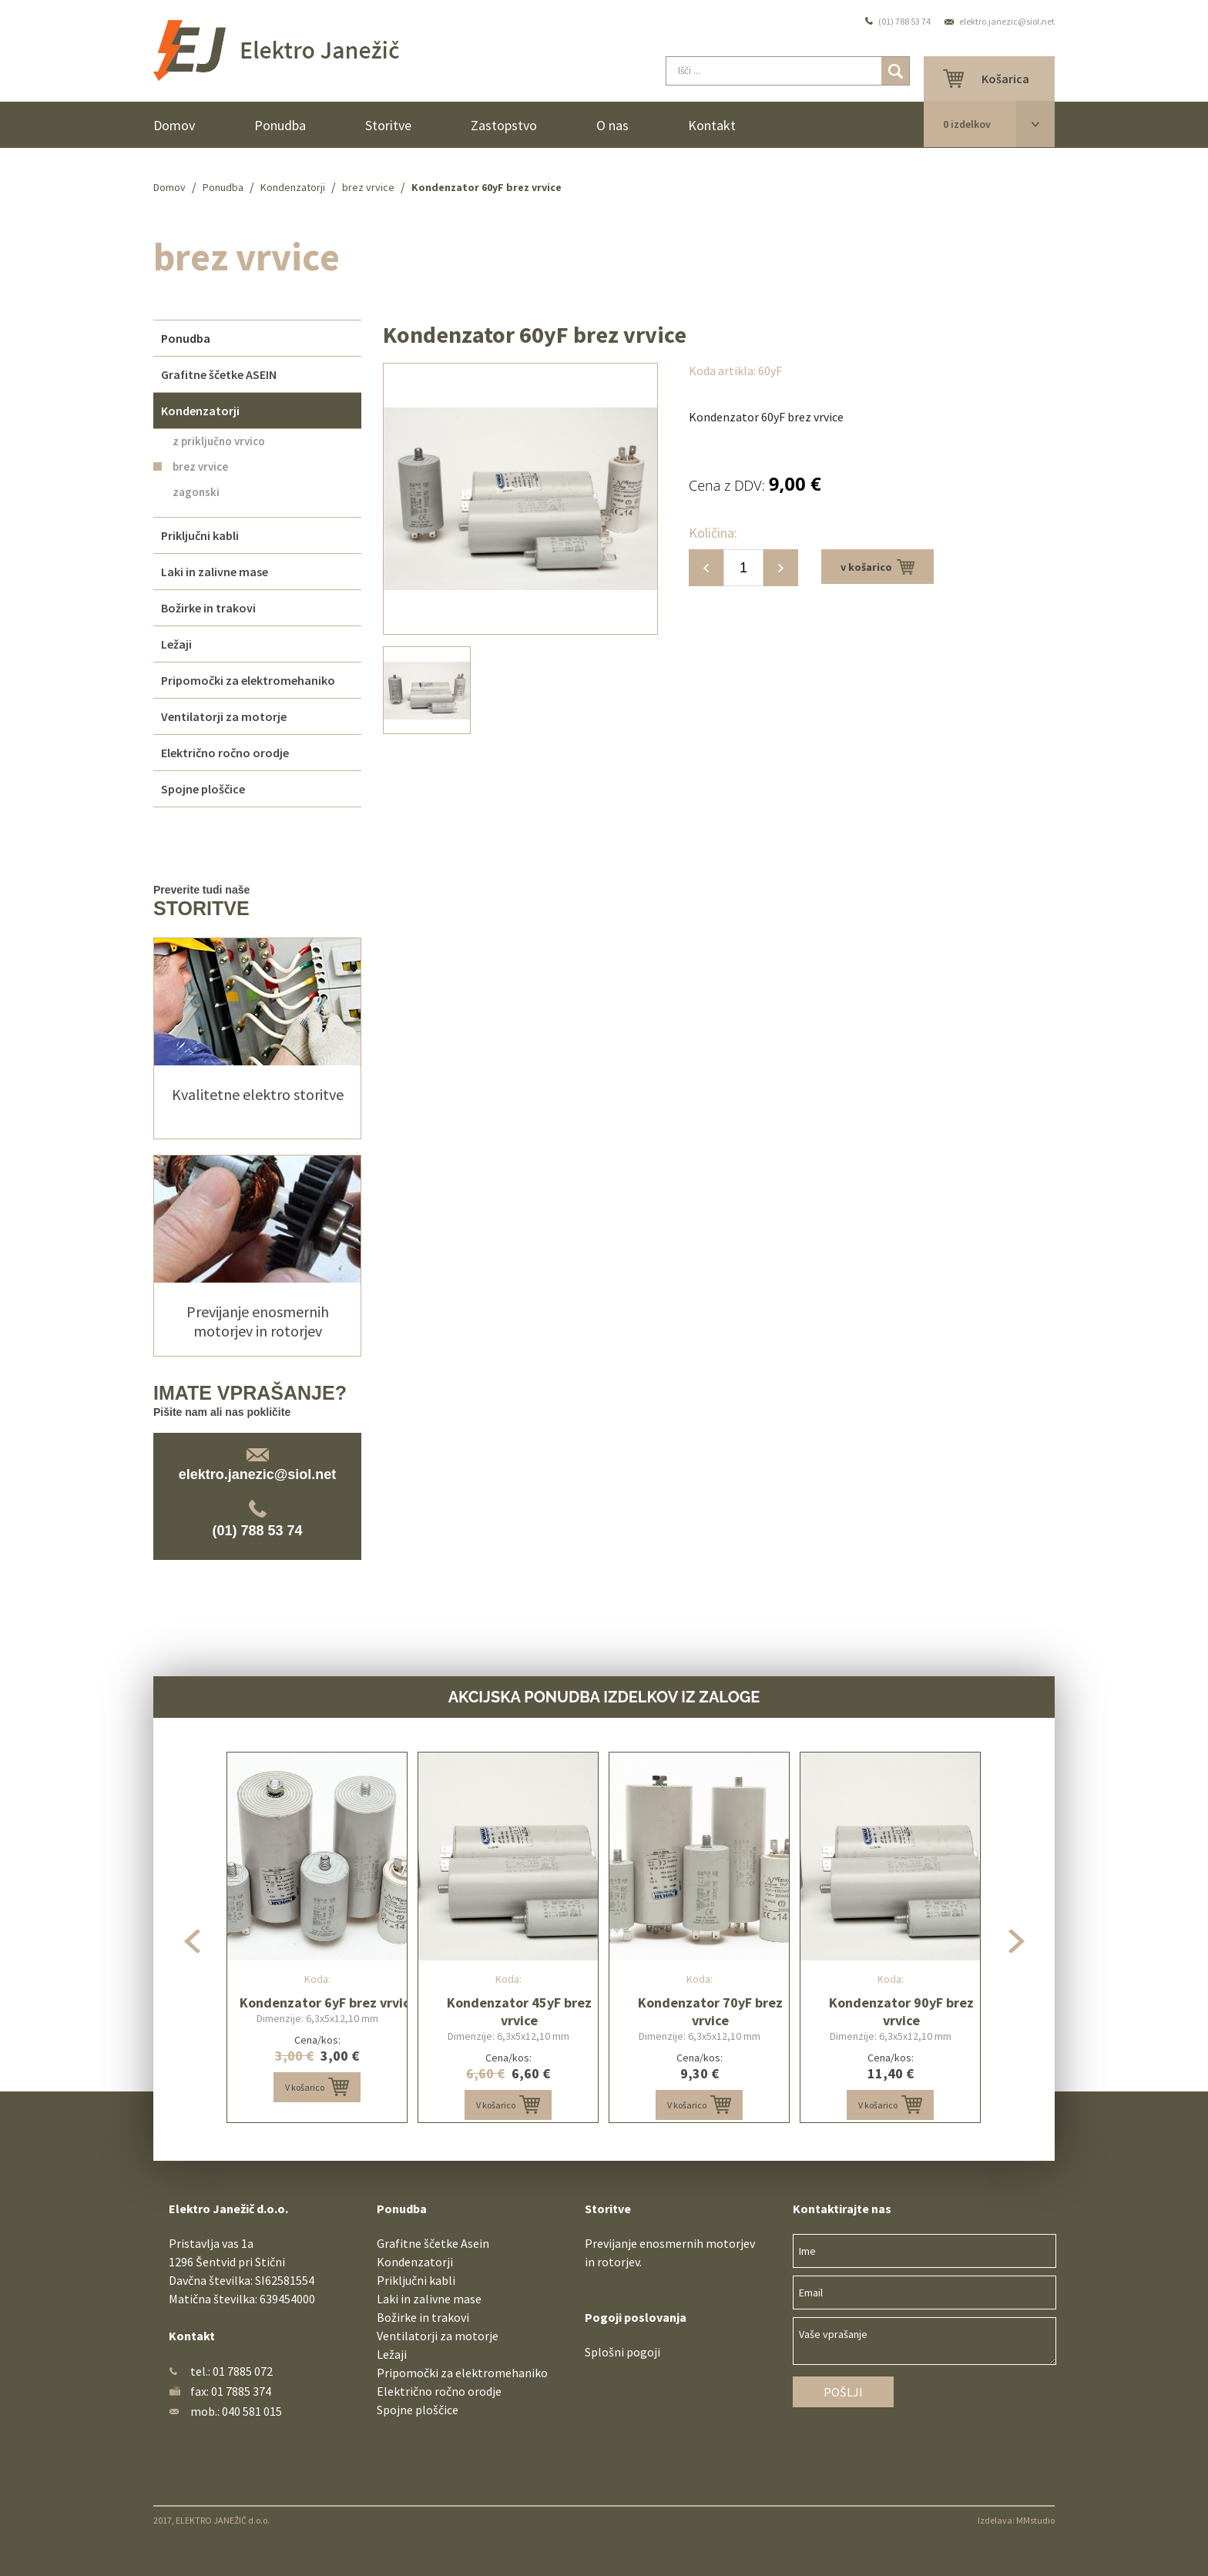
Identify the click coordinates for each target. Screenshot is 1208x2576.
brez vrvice (368, 187)
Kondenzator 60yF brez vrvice (486, 187)
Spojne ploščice (417, 2409)
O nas (612, 125)
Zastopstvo (504, 125)
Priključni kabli (416, 2280)
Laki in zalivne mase (429, 2298)
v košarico (877, 567)
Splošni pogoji (622, 2352)
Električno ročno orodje (439, 2391)
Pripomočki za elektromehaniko (462, 2372)
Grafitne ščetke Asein (433, 2243)
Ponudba (280, 125)
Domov (174, 125)
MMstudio (1035, 2520)
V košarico (317, 2087)
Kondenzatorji (292, 187)
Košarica (1005, 78)
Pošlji (843, 2392)
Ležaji (392, 2354)
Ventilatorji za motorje (437, 2335)
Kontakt (712, 125)
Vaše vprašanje (924, 2341)
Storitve (388, 125)
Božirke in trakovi (423, 2317)
